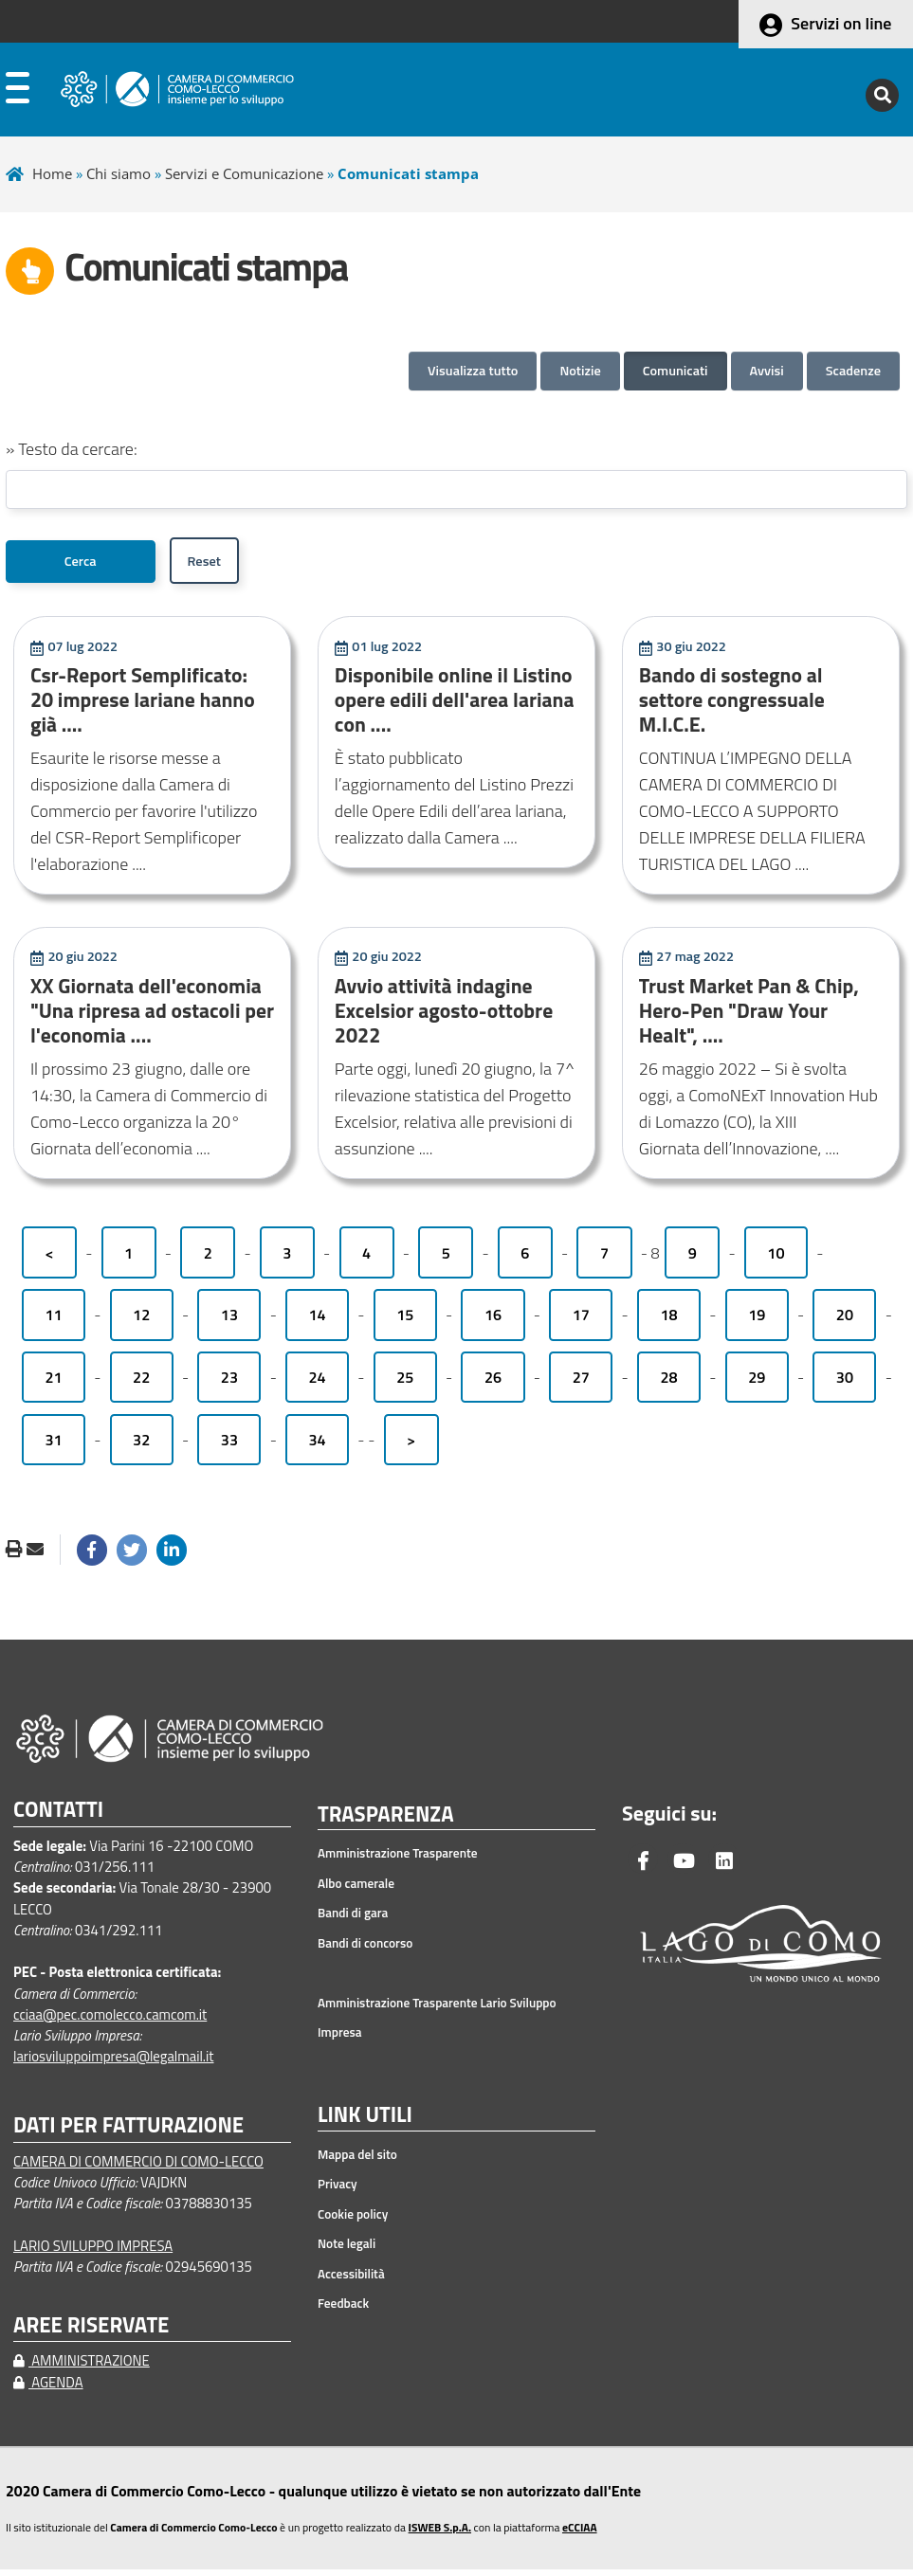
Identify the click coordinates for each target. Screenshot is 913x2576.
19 (756, 1321)
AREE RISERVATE (91, 2332)
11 (53, 1321)
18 (668, 1321)
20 (844, 1321)
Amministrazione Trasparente (398, 1859)
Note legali (346, 2249)
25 (404, 1383)
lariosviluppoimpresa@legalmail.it (113, 2063)
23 (229, 1383)
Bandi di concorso (365, 1949)
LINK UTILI (365, 2122)
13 (229, 1321)
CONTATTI (58, 1816)
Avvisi (767, 370)
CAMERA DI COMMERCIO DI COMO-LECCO (138, 2168)
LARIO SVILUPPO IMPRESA (93, 2252)
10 (775, 1259)
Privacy (337, 2190)
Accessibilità (351, 2280)
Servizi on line (841, 23)
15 (404, 1321)
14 (317, 1321)
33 (229, 1446)
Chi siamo (118, 173)
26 (493, 1383)
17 (581, 1321)
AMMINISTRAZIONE (81, 2367)
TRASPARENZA (386, 1821)
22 (141, 1383)
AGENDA (48, 2389)
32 (141, 1446)
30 (844, 1383)
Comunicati (675, 370)
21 (53, 1383)
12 (141, 1321)
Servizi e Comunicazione (244, 173)
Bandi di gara (353, 1919)
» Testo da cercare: (71, 449)
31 (53, 1446)
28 (668, 1383)
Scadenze (853, 370)
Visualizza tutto (473, 370)
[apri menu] (17, 92)
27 (581, 1383)
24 (317, 1383)
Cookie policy (353, 2220)
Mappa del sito (357, 2160)
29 (756, 1383)
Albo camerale (356, 1889)
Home (52, 173)
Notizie (579, 370)
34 (317, 1446)
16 (493, 1321)
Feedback (343, 2309)
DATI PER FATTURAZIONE (128, 2132)
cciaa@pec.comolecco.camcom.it (110, 2021)
